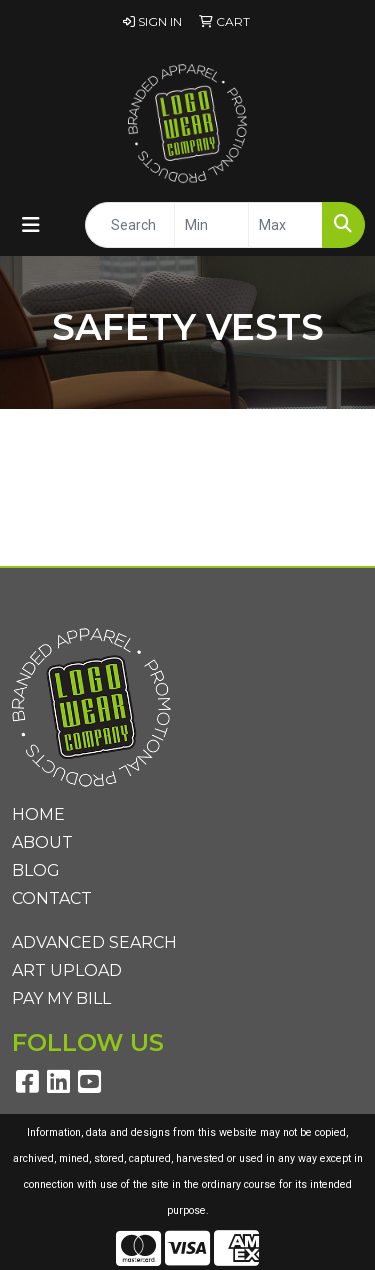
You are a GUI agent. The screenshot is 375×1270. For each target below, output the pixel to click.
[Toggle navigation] (31, 225)
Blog (36, 870)
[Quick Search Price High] (285, 225)
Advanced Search (94, 942)
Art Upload (67, 970)
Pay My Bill (61, 998)
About (42, 842)
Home (38, 814)
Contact (52, 898)
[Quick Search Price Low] (211, 225)
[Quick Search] (130, 225)
